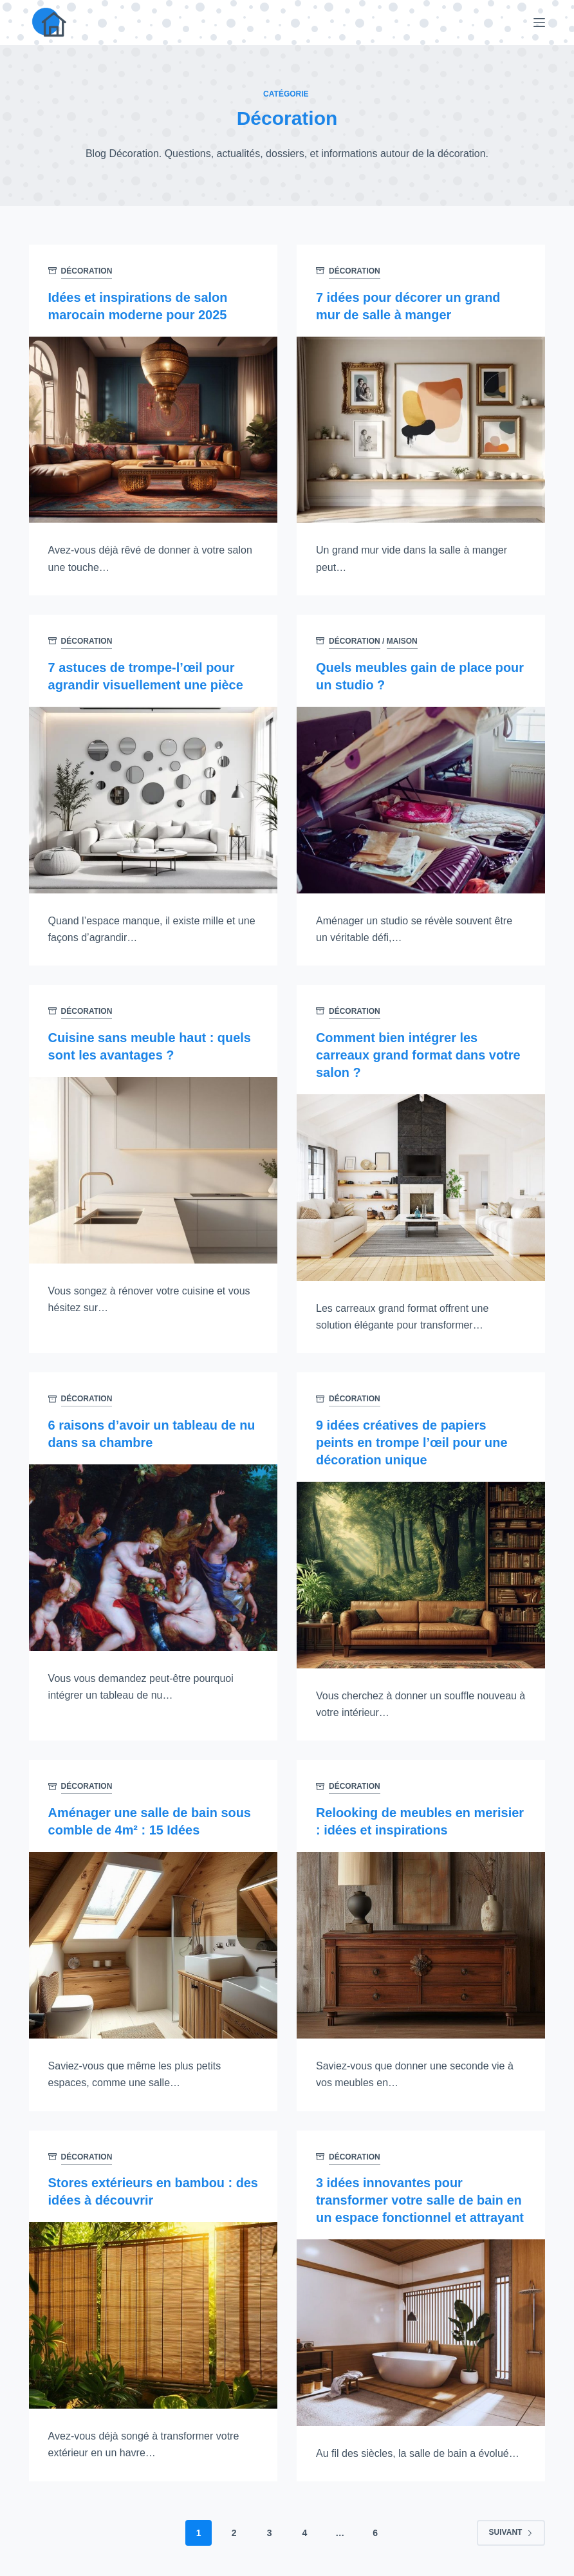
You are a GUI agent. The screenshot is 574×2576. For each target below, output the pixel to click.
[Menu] (539, 22)
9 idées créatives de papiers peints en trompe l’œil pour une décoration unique (412, 1438)
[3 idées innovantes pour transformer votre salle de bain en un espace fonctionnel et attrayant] (421, 2324)
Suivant (511, 2523)
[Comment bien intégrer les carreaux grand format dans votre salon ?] (421, 1183)
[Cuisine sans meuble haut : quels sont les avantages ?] (153, 1167)
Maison (402, 639)
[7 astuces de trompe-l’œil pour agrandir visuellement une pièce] (153, 797)
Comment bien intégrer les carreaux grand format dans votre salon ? (418, 1052)
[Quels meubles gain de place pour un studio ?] (421, 797)
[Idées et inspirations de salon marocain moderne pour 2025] (153, 428)
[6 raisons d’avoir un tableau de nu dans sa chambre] (153, 1552)
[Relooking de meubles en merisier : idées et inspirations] (421, 1938)
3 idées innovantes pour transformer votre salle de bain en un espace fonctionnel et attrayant (420, 2193)
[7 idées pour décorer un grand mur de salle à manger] (421, 428)
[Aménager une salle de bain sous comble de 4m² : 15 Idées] (153, 1938)
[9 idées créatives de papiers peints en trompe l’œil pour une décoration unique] (421, 1569)
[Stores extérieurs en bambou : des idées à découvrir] (153, 2307)
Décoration (87, 270)
